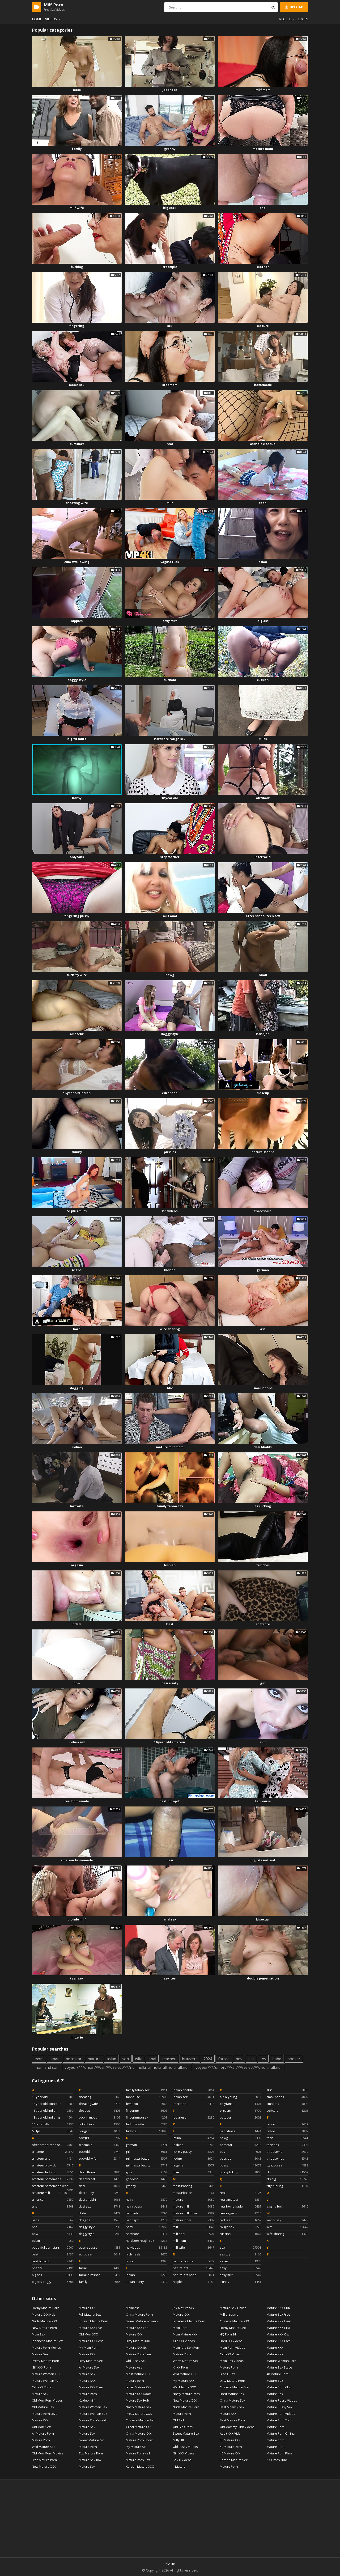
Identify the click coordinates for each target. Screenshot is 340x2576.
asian (263, 562)
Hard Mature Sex (232, 2394)
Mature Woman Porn (47, 2380)
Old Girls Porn (183, 2427)
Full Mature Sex (90, 2314)
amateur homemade (77, 1860)
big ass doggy (52, 2282)
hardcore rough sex (170, 739)
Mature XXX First (278, 2328)
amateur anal (52, 2158)
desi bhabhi (263, 1447)
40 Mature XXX (230, 2453)
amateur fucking (52, 2172)
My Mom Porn (88, 2347)
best (170, 1624)
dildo (99, 2213)
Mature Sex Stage (279, 2367)
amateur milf (49, 2193)
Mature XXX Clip (278, 2334)
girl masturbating (146, 2165)
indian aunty (146, 2282)
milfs (263, 739)
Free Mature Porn (44, 2460)
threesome (263, 1211)
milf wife (77, 208)
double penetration (263, 1978)
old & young (240, 2097)
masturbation (193, 2193)
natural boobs (262, 1152)
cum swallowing (76, 562)
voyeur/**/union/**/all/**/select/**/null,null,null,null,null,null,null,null (127, 2067)
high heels (146, 2254)
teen (263, 503)
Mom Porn (180, 2328)
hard (77, 1329)
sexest (240, 2261)
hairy (146, 2199)
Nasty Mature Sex (138, 2407)
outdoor (263, 798)
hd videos (170, 1211)
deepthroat (99, 2179)
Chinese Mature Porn (235, 2387)
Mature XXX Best (91, 2341)
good (146, 2172)
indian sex (77, 1742)
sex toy (170, 1978)
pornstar (73, 2058)
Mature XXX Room (139, 2394)
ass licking (263, 1506)
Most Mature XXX (138, 2374)
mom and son (46, 2067)
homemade (263, 385)
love (193, 2172)
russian (263, 680)
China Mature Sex (232, 2400)
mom (77, 90)
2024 (208, 2058)
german (263, 1270)
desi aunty (170, 1683)
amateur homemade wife (52, 2186)
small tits (287, 2104)
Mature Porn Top (279, 2420)
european (170, 1093)
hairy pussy (146, 2206)
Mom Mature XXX (185, 2334)
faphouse (263, 1801)
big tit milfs (76, 739)
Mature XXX (40, 2420)
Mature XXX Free (91, 2387)
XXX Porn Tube (277, 2460)
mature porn (135, 2380)
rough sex (240, 2227)
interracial (263, 857)
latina (193, 2138)
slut (263, 1742)
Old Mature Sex (43, 2407)
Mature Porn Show (139, 2440)
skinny (77, 1152)
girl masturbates (146, 2158)
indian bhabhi (193, 2090)
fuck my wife (77, 975)
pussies (170, 1152)
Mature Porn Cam (138, 2354)
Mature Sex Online (233, 2308)
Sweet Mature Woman (142, 2321)
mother (263, 267)
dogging (77, 1388)
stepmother (169, 857)
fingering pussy (76, 916)
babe (276, 2058)
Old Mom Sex (41, 2427)
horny (76, 798)
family (77, 149)
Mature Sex (40, 2354)
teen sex (77, 1978)
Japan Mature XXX (139, 2387)
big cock (169, 208)
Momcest (132, 2308)
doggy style (77, 680)
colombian (99, 2124)
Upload (293, 7)
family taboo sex (170, 1506)
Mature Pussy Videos (282, 2400)
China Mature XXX (139, 2433)
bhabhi (52, 2268)
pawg (170, 975)
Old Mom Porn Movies (47, 2453)
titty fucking (287, 2186)
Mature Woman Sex (93, 2407)
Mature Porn (41, 2440)
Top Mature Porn (91, 2453)
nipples (77, 621)
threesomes (287, 2158)
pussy (240, 2165)
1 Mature (179, 2466)
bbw (76, 1683)
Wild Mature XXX (184, 2374)
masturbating (193, 2186)
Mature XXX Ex (136, 2347)
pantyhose (240, 2131)
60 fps (76, 1270)
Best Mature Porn (232, 2420)
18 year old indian (77, 1093)
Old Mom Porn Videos (47, 2400)
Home (37, 19)
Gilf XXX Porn (41, 2367)
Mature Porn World (92, 2420)
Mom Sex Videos (232, 2361)
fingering (76, 326)
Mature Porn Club (279, 2387)
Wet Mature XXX (184, 2387)
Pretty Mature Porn (45, 2361)
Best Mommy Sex (232, 2407)
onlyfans (77, 857)
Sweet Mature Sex (186, 2433)
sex (170, 326)
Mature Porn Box (138, 2460)
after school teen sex (263, 916)
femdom (263, 1565)
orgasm (77, 1565)
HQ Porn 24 (228, 2334)
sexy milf (170, 621)
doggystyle (170, 1034)
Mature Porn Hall (138, 2453)
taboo (287, 2124)
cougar (99, 2131)
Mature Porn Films (279, 2453)
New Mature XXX (44, 2466)
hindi (263, 975)
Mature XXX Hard (279, 2321)
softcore (263, 1624)
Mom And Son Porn (186, 2347)
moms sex (77, 385)
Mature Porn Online (281, 2433)
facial (99, 2268)
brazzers (189, 2058)
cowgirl (99, 2138)
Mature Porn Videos (281, 2413)
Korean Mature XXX (140, 2466)
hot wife (77, 1506)
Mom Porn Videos (232, 2347)
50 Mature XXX (230, 2440)
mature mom (263, 149)
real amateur (240, 2199)
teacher (169, 2058)
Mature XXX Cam (278, 2341)
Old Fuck (179, 2420)
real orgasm (240, 2213)
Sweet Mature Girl (92, 2440)
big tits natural (263, 1860)
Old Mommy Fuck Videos (237, 2427)
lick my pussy (193, 2151)
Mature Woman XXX (46, 2374)
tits (287, 2172)
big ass (262, 621)
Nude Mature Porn (186, 2407)
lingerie (77, 2037)
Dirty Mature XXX (138, 2341)
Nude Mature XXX (44, 2321)
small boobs (262, 1388)
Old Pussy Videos (185, 2447)
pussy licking (240, 2172)
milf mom (262, 90)
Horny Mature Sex (233, 2328)
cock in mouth (99, 2117)
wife (138, 2058)
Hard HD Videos (231, 2341)
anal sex (169, 1919)
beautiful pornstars (52, 2247)
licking (193, 2158)
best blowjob (169, 1801)
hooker (293, 2058)
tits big (287, 2179)
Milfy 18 (178, 2440)
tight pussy (287, 2165)
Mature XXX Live (90, 2328)
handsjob (146, 2220)
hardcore (146, 2234)
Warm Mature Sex (186, 2361)
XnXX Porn (180, 2367)
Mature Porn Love (44, 2413)
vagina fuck (170, 562)
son (125, 2058)
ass (262, 1329)
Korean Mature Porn (93, 2321)
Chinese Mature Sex (140, 2420)
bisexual (263, 1919)
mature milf (193, 2206)
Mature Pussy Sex (280, 2407)
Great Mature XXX (139, 2427)
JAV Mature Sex (184, 2308)
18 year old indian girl (52, 2117)
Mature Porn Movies (46, 2347)
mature (263, 326)
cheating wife (77, 503)
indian (77, 1447)
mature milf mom (169, 1447)
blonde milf (77, 1919)
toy (263, 2058)
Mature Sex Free (278, 2314)
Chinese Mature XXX (234, 2321)
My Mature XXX (184, 2380)
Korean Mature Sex (234, 2460)
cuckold (170, 680)
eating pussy (99, 2247)
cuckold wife (99, 2158)
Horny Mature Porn (45, 2308)
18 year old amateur (169, 1742)
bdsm (76, 1624)
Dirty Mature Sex (91, 2361)
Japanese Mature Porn (189, 2321)
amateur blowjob (52, 2165)
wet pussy (287, 2220)
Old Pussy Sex (136, 2361)
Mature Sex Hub (137, 2400)
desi (169, 1860)
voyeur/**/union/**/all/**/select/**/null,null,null (239, 2067)
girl (263, 1683)
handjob (263, 1034)
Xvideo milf (87, 2400)
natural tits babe (193, 2275)
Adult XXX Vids (230, 2433)
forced (224, 2058)
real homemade (76, 1801)
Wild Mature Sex (43, 2447)
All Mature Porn (43, 2433)
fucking (77, 267)
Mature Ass (134, 2367)
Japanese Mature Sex (47, 2341)
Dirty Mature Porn (232, 2380)
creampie (169, 267)
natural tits (193, 2268)
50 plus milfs (77, 1211)
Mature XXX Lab (137, 2328)
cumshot (77, 444)
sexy (240, 2268)
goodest (146, 2179)
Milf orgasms (229, 2314)
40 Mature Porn (231, 2447)
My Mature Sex (136, 2447)
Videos (53, 19)
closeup (263, 1093)
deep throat (99, 2172)
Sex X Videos (182, 2460)
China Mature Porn (139, 2314)
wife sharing (170, 1329)
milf (170, 503)
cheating (99, 2097)
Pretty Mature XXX (139, 2413)
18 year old (170, 798)
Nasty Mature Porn (186, 2394)
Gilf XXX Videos (184, 2341)
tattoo (287, 2131)
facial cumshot (99, 2275)
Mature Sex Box (90, 2460)
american (52, 2199)
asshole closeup (263, 444)
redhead (240, 2220)
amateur (77, 1034)
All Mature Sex (89, 2367)
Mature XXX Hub (43, 2314)
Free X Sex (227, 2374)
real (170, 444)
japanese (170, 90)
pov (239, 2058)
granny (169, 149)
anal (262, 208)
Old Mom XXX (88, 2334)
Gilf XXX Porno (42, 2387)
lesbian (170, 1565)
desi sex (99, 2206)
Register (286, 19)
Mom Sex (38, 2334)
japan (55, 2058)
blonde (169, 1270)
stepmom (169, 385)
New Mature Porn (44, 2328)
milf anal (170, 916)
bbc (170, 1388)
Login (303, 19)
